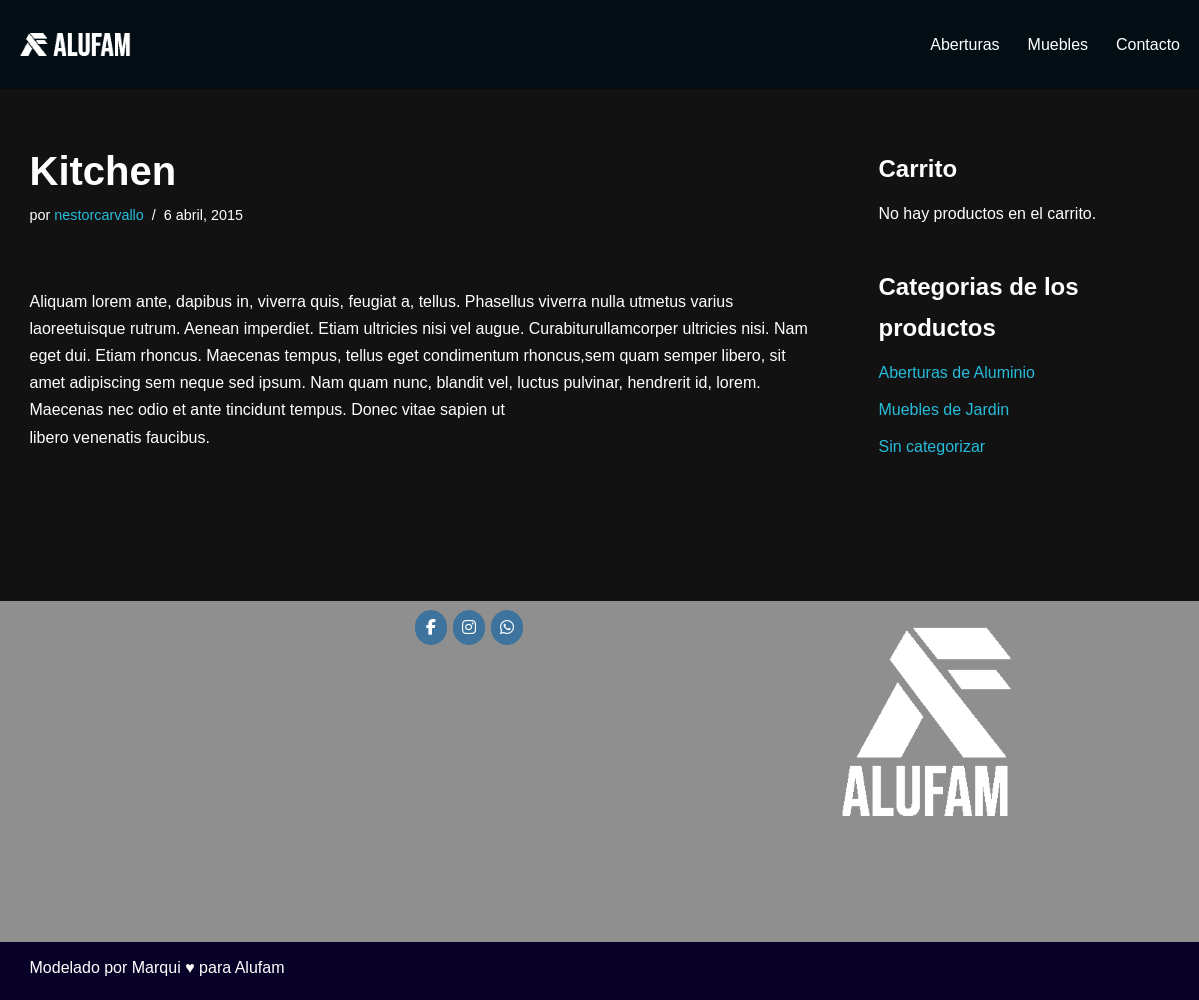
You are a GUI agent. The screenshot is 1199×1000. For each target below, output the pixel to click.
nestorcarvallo (99, 215)
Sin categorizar (932, 446)
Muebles (1057, 44)
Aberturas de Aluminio (957, 372)
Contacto (1148, 44)
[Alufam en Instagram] (469, 628)
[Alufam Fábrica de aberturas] (75, 44)
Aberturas (964, 44)
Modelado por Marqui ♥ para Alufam (157, 967)
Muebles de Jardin (944, 409)
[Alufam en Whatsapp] (507, 628)
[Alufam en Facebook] (431, 628)
